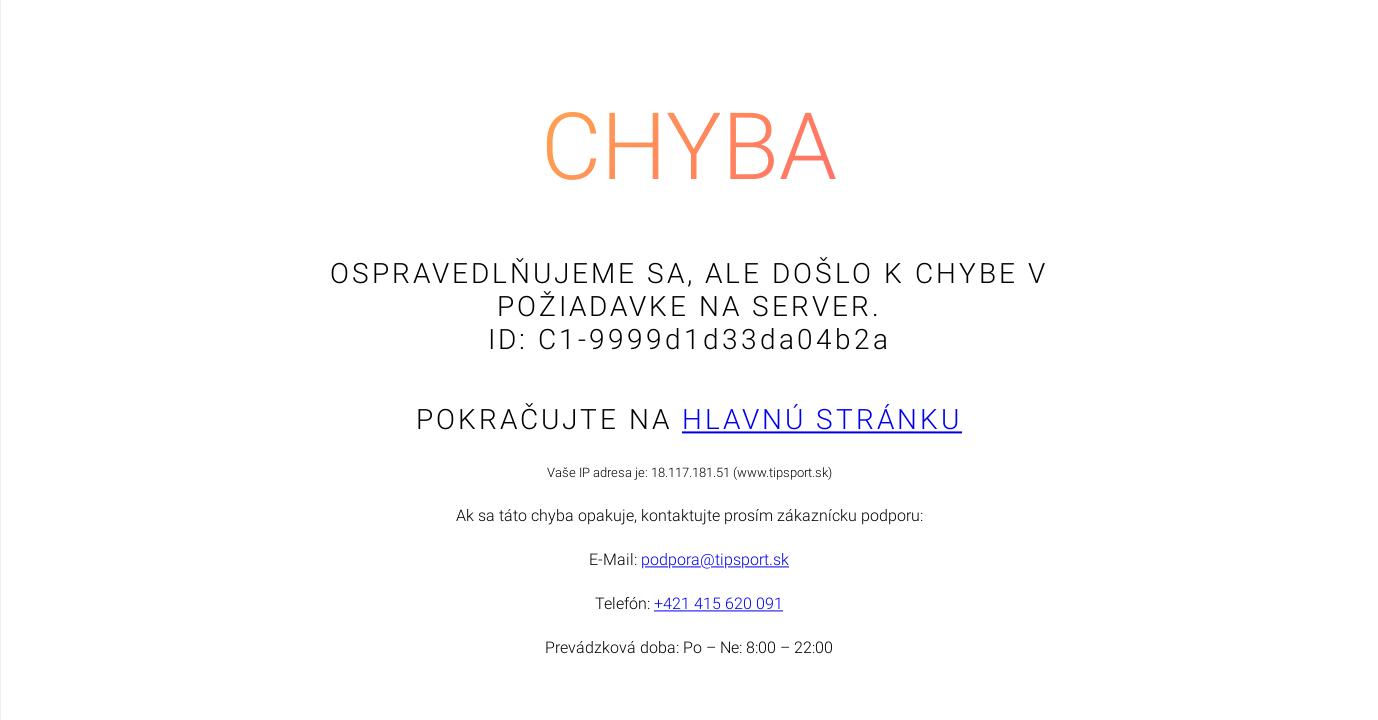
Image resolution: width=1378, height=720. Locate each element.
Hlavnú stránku (822, 420)
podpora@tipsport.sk (715, 560)
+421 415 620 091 (718, 604)
